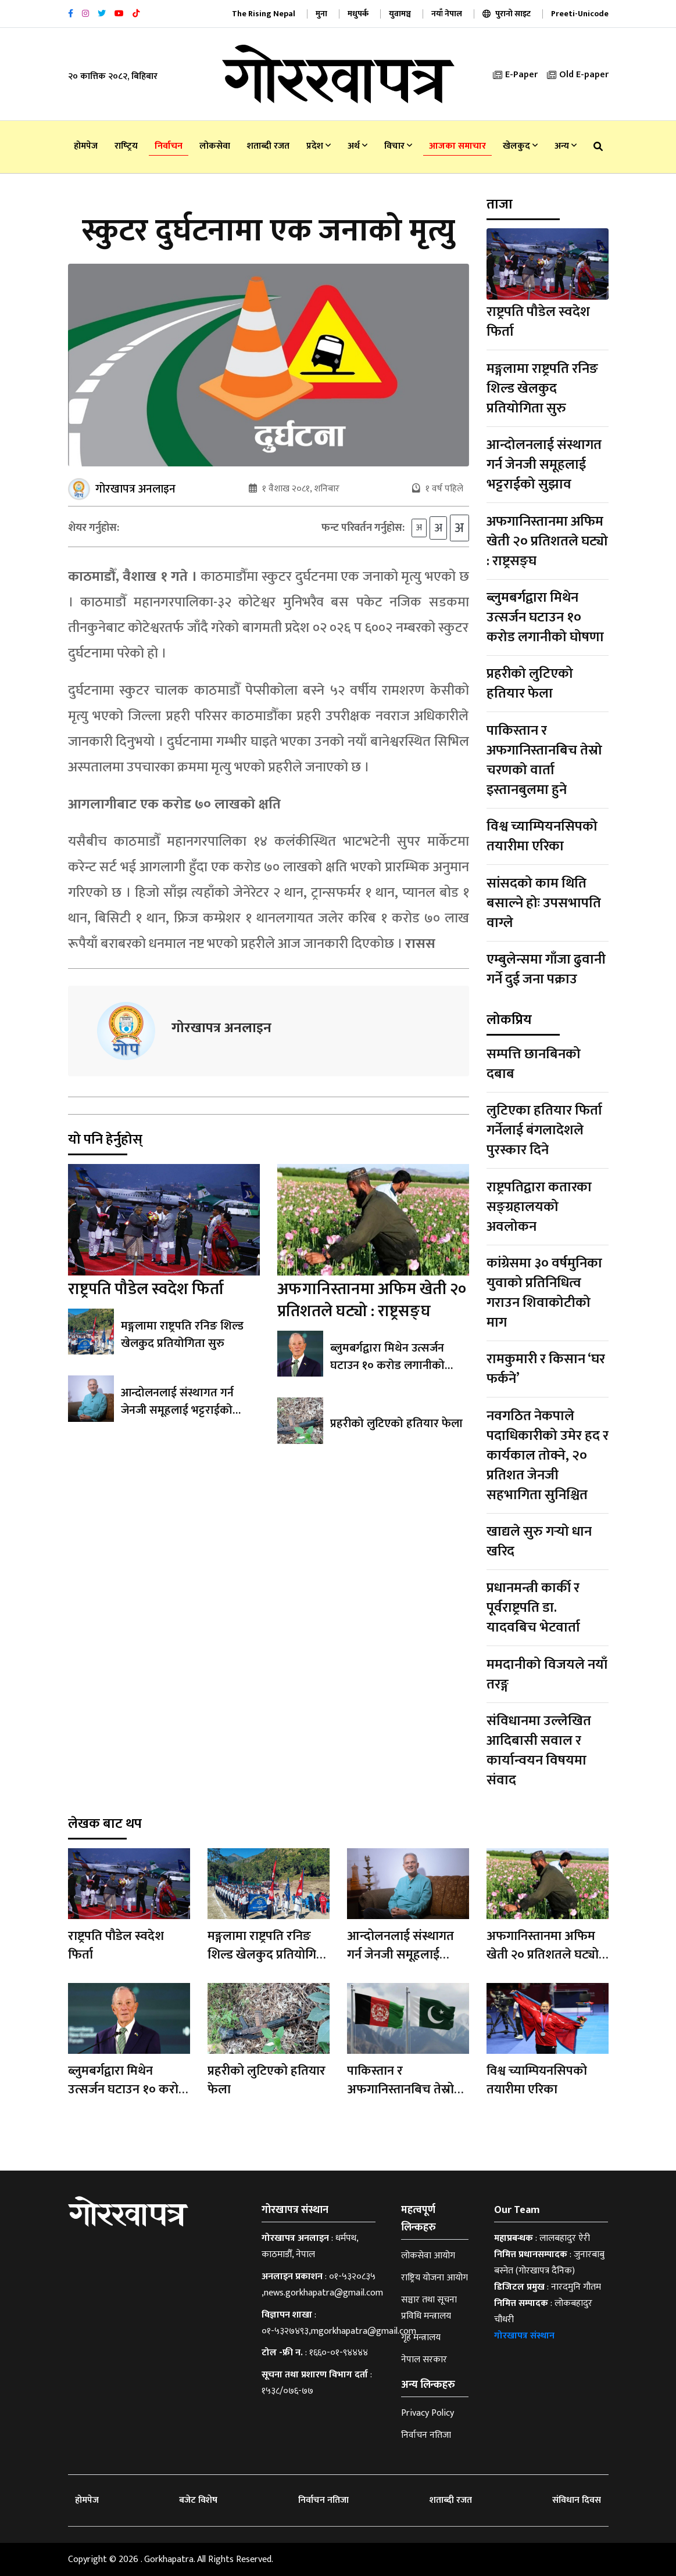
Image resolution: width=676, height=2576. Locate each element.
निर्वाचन (169, 146)
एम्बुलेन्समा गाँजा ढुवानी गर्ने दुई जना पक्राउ (546, 969)
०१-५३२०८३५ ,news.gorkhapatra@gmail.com (322, 2285)
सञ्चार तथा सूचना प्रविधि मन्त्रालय (429, 2308)
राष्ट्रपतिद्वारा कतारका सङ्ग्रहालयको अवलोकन (539, 1207)
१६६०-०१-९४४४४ (338, 2353)
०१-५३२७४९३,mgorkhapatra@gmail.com (339, 2331)
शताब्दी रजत (268, 146)
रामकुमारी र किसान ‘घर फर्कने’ (546, 1369)
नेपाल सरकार (424, 2359)
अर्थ (357, 146)
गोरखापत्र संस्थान (524, 2336)
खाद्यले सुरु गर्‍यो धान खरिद (539, 1541)
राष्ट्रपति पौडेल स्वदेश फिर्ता (146, 1289)
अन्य (566, 146)
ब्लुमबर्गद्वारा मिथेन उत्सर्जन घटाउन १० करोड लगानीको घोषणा (387, 1365)
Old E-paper (578, 74)
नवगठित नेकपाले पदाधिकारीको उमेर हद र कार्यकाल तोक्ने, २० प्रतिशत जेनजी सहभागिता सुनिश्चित (548, 1455)
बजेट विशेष (198, 2500)
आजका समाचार (457, 146)
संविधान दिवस (576, 2500)
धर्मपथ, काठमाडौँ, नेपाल (310, 2246)
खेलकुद (520, 146)
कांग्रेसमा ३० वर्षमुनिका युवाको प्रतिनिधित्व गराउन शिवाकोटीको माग (544, 1293)
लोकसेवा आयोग (428, 2256)
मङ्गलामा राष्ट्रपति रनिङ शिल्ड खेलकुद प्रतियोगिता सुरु (182, 1334)
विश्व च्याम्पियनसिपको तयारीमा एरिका (542, 836)
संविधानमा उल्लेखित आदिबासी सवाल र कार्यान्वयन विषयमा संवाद (539, 1750)
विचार (398, 146)
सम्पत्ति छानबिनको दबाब (534, 1064)
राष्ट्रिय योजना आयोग (434, 2278)
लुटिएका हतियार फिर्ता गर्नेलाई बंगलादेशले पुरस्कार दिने (544, 1130)
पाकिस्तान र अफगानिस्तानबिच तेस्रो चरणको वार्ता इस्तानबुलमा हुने (544, 760)
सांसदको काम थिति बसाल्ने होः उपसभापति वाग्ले (544, 903)
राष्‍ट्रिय (126, 146)
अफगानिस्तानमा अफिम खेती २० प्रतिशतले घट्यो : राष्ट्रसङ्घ (371, 1300)
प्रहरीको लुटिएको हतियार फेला (396, 1423)
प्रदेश (318, 146)
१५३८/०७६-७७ (287, 2391)
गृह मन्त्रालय (421, 2337)
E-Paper (515, 74)
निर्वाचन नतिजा (426, 2435)
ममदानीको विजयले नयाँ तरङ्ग (547, 1674)
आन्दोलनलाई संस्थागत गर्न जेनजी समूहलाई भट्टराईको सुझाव (177, 1410)
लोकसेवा (214, 146)
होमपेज (86, 146)
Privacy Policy (427, 2413)
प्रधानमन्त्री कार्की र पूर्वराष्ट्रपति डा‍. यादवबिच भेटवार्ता (533, 1607)
